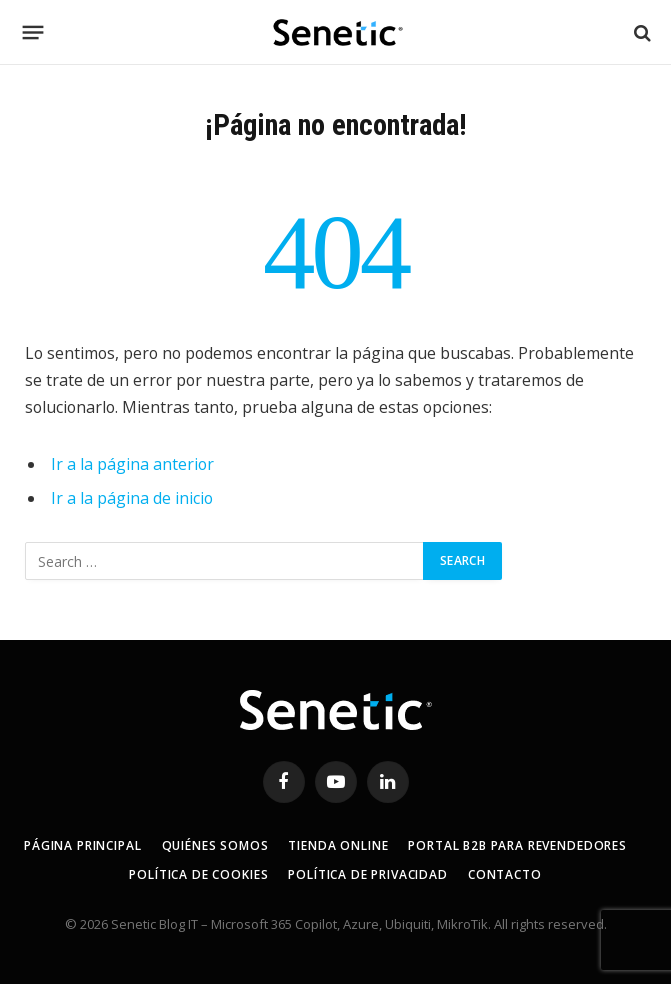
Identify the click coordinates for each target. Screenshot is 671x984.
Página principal (82, 845)
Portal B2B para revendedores (517, 845)
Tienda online (338, 845)
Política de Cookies (198, 874)
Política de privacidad (367, 874)
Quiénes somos (215, 845)
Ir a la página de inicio (132, 498)
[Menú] (33, 33)
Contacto (505, 874)
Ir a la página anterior (132, 464)
